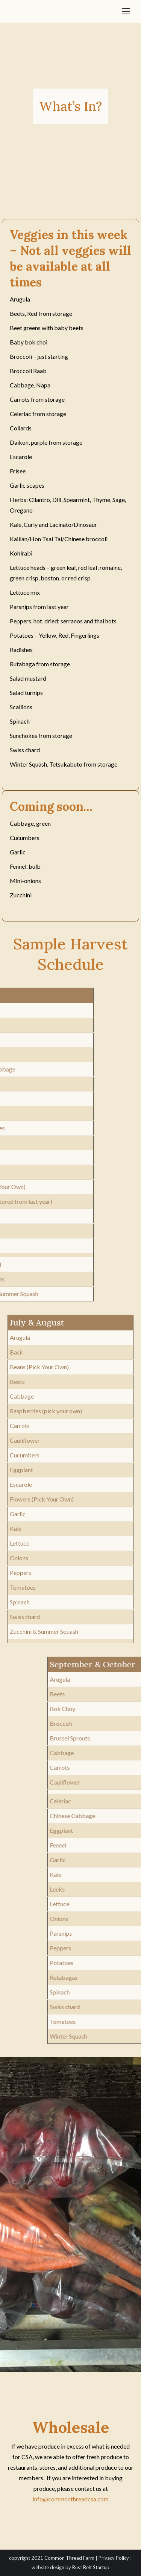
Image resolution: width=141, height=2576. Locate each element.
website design (48, 2567)
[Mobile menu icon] (125, 11)
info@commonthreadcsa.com (71, 2499)
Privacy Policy (114, 2558)
